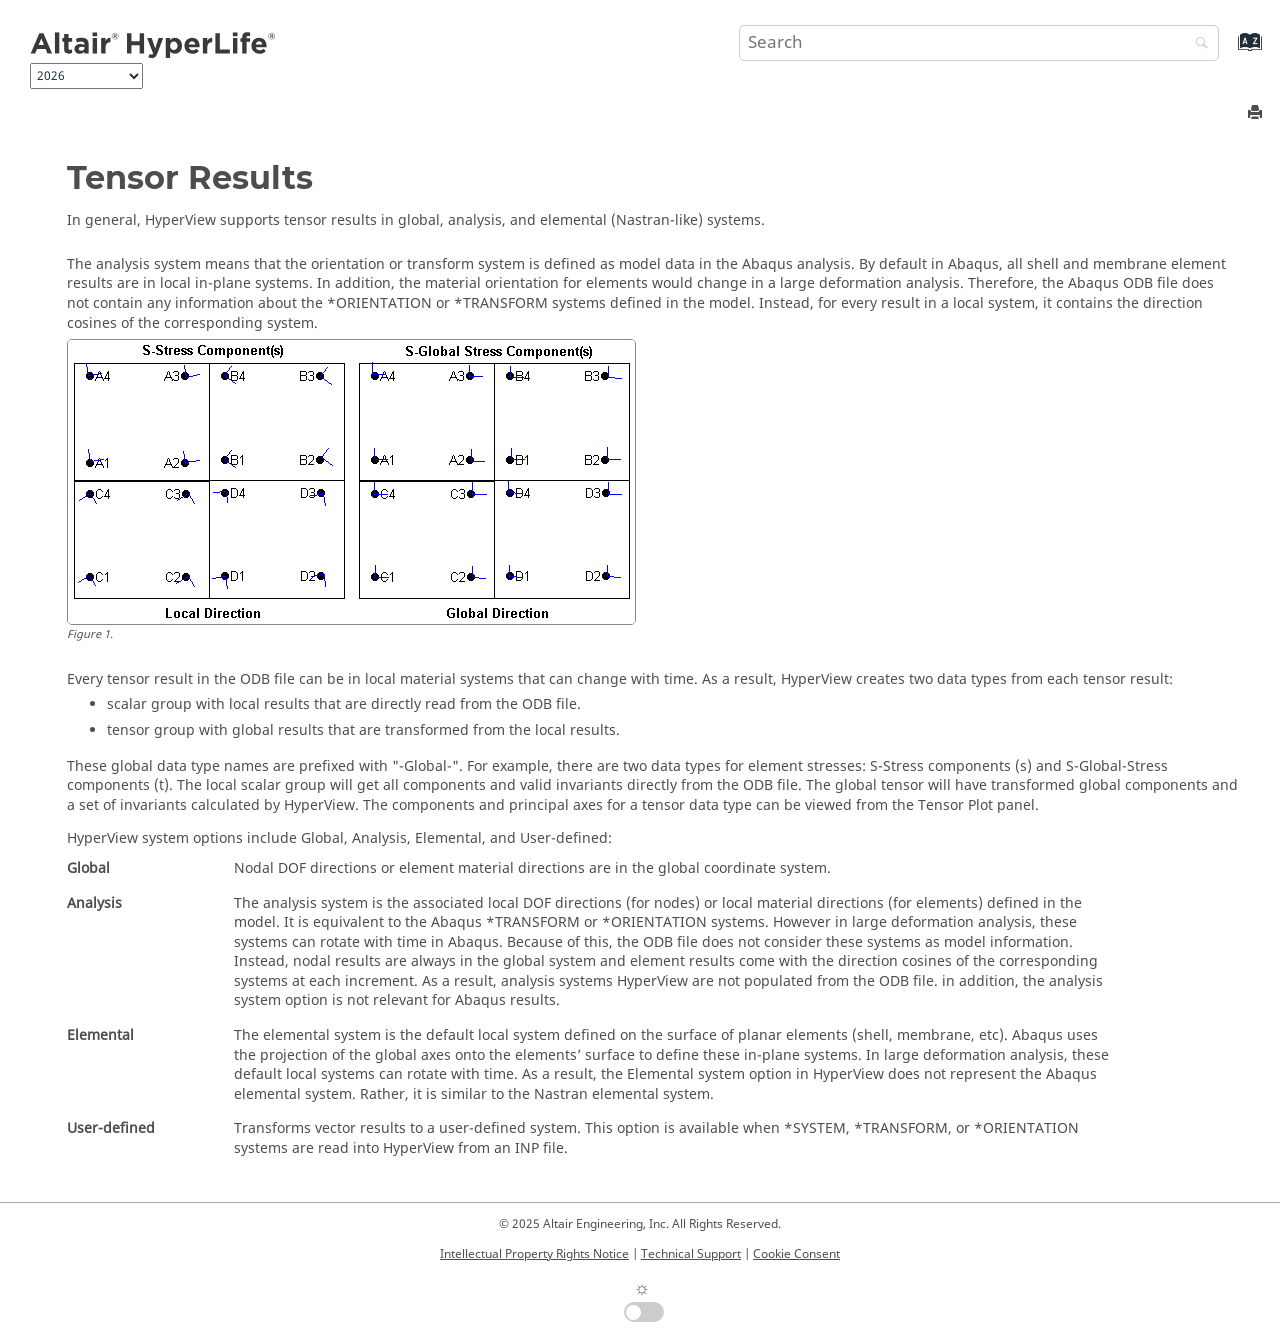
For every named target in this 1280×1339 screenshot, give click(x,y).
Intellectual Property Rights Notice (534, 1254)
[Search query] (979, 43)
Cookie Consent (796, 1254)
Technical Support (691, 1254)
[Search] (1197, 44)
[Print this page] (1257, 113)
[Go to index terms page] (1228, 51)
